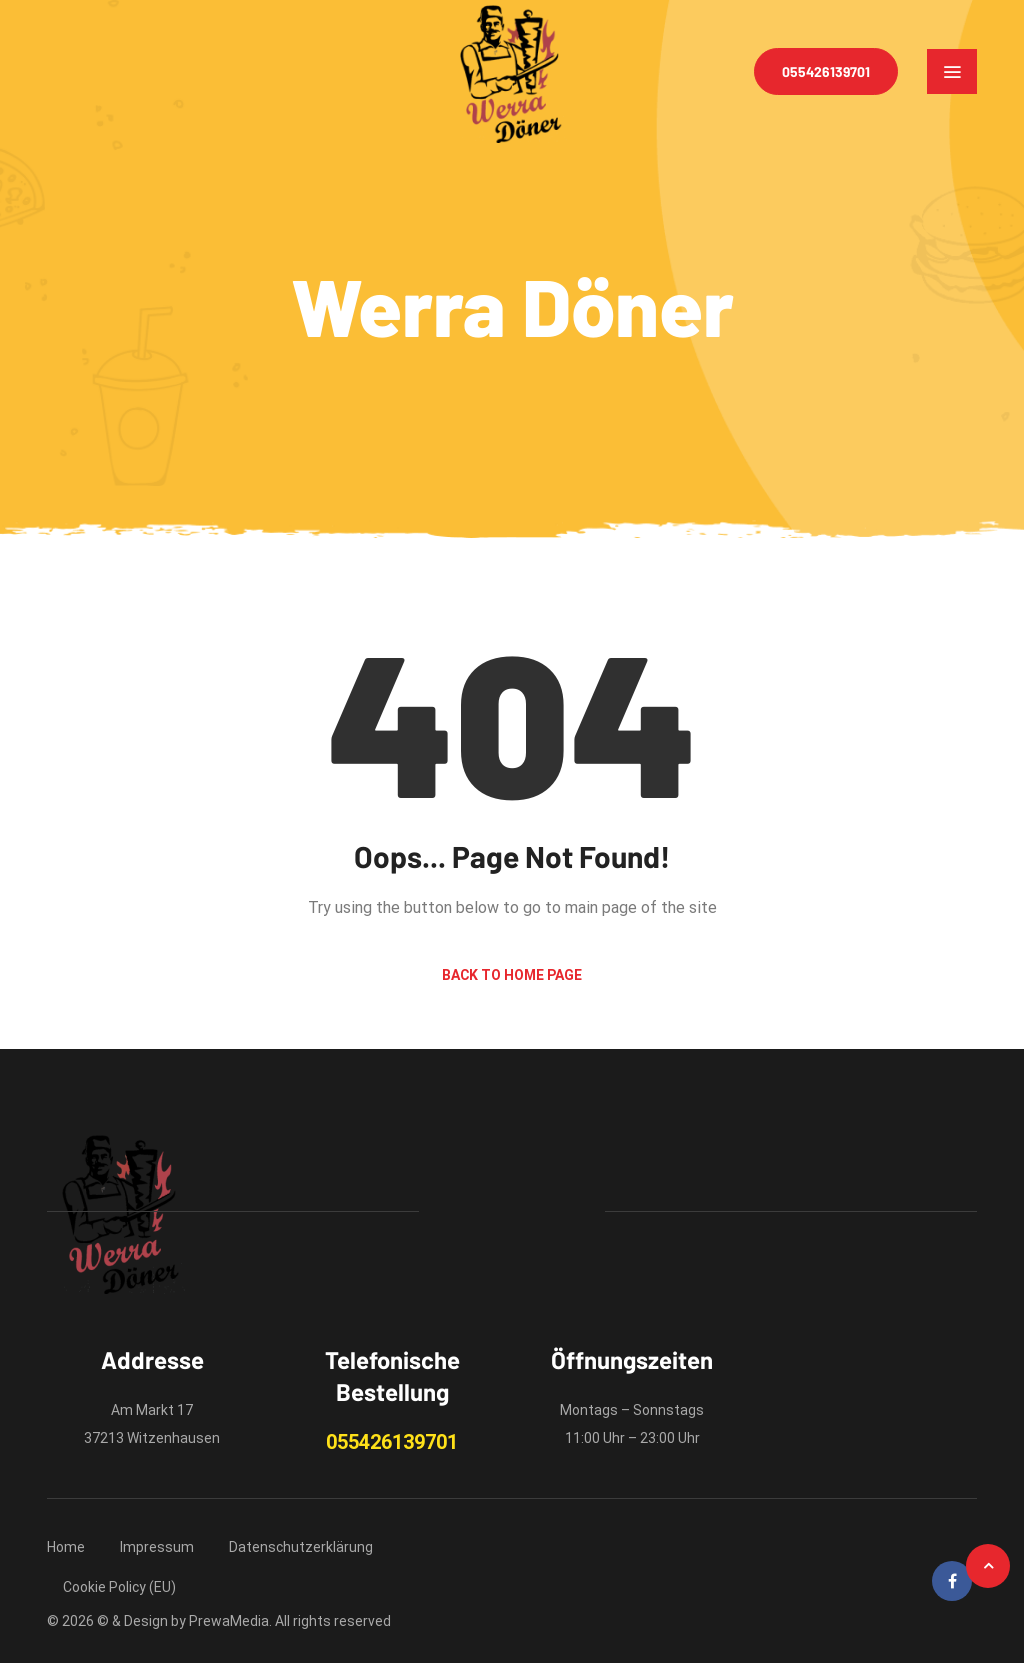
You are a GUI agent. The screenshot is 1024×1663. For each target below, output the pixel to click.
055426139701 (826, 71)
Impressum (157, 1547)
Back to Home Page (512, 975)
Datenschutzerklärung (301, 1547)
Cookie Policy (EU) (119, 1587)
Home (66, 1547)
